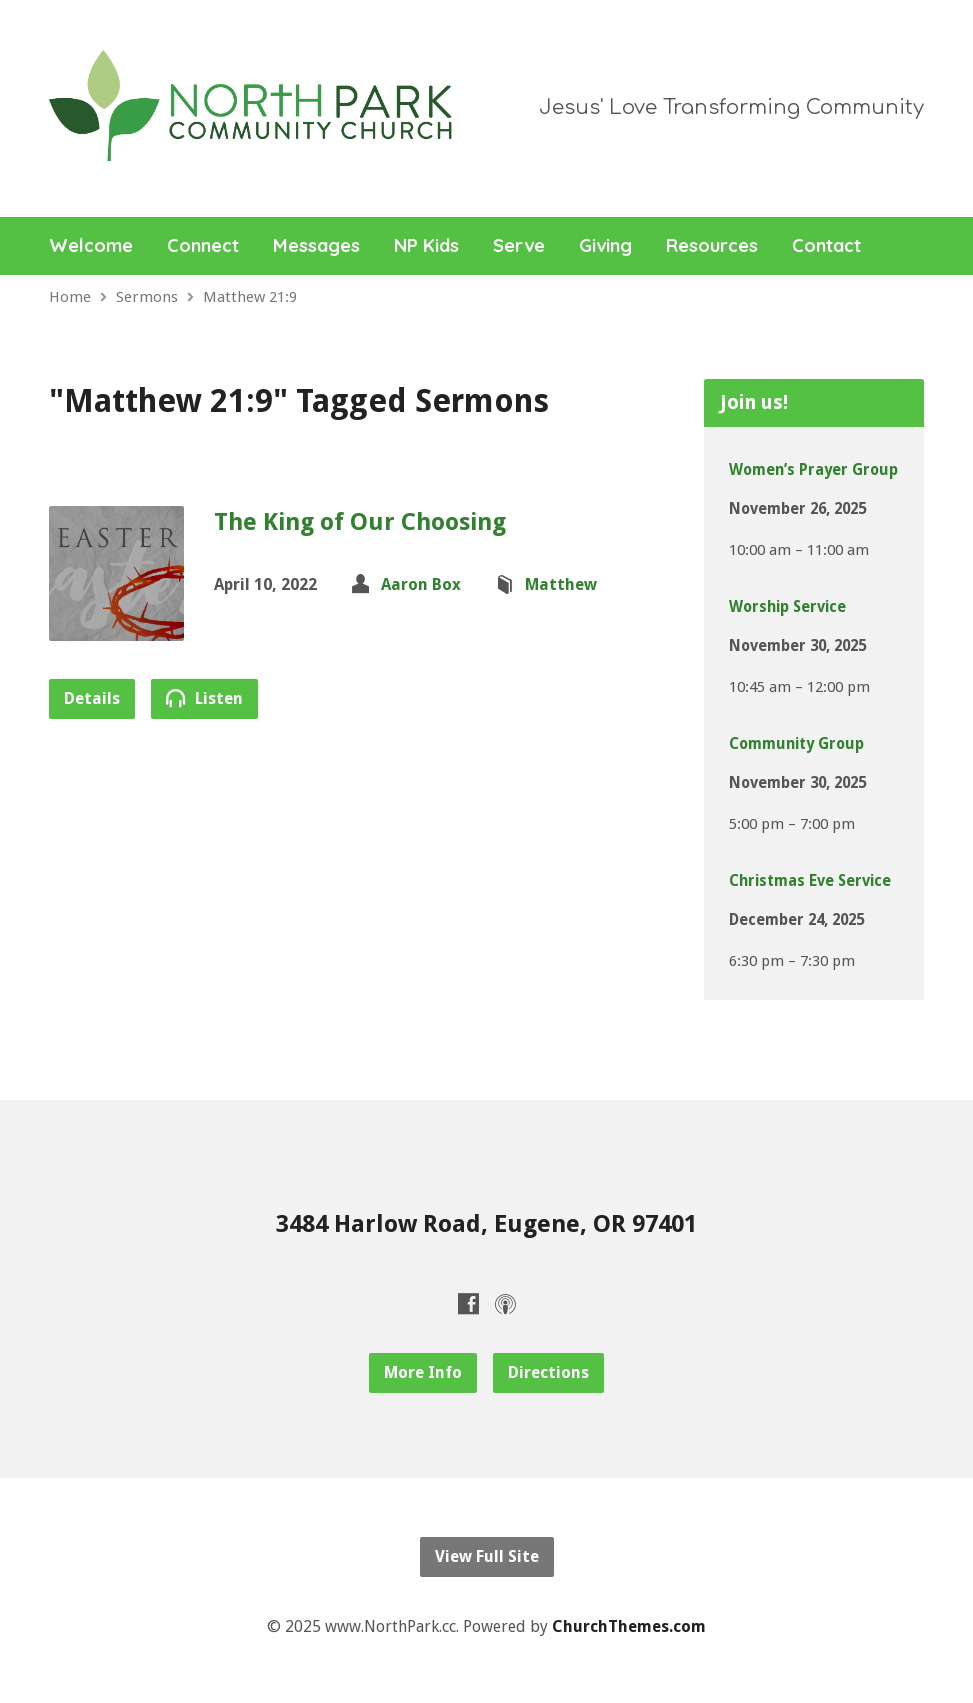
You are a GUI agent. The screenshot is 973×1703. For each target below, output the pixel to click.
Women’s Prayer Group (813, 470)
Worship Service (787, 607)
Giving (605, 246)
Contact (826, 246)
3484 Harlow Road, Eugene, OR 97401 (486, 1224)
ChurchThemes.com (629, 1626)
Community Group (796, 744)
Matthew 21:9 (250, 297)
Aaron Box (421, 584)
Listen (204, 698)
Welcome (91, 246)
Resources (712, 246)
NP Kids (426, 246)
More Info (423, 1372)
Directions (548, 1372)
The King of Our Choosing (360, 522)
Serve (519, 246)
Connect (203, 246)
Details (92, 698)
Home (70, 297)
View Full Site (487, 1556)
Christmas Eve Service (810, 881)
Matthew (561, 584)
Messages (316, 246)
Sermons (147, 297)
